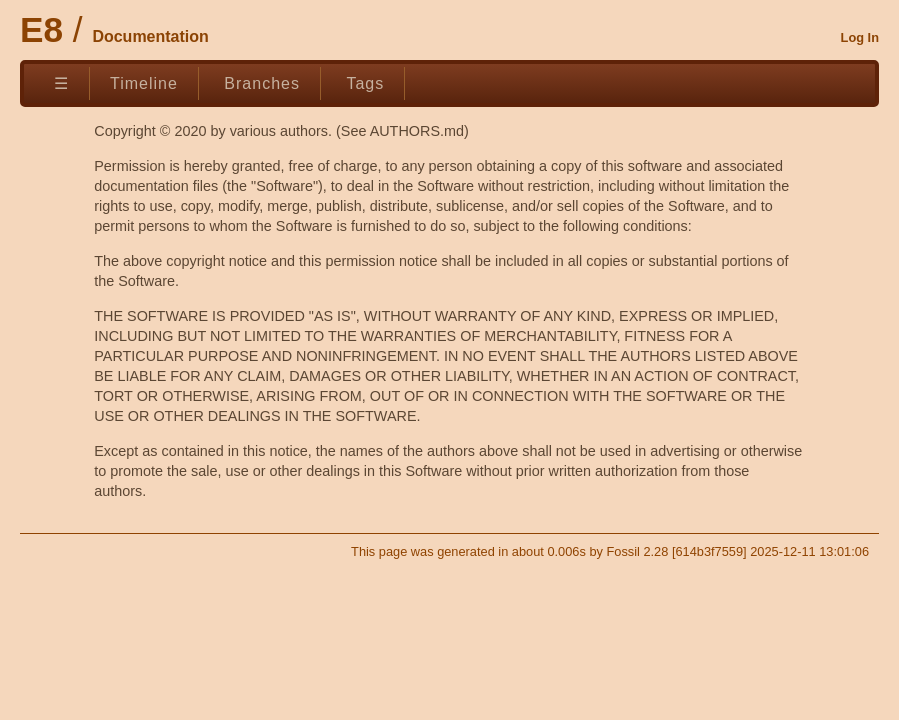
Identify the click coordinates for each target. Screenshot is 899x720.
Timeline (144, 83)
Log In (860, 37)
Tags (365, 83)
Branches (262, 83)
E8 (41, 29)
